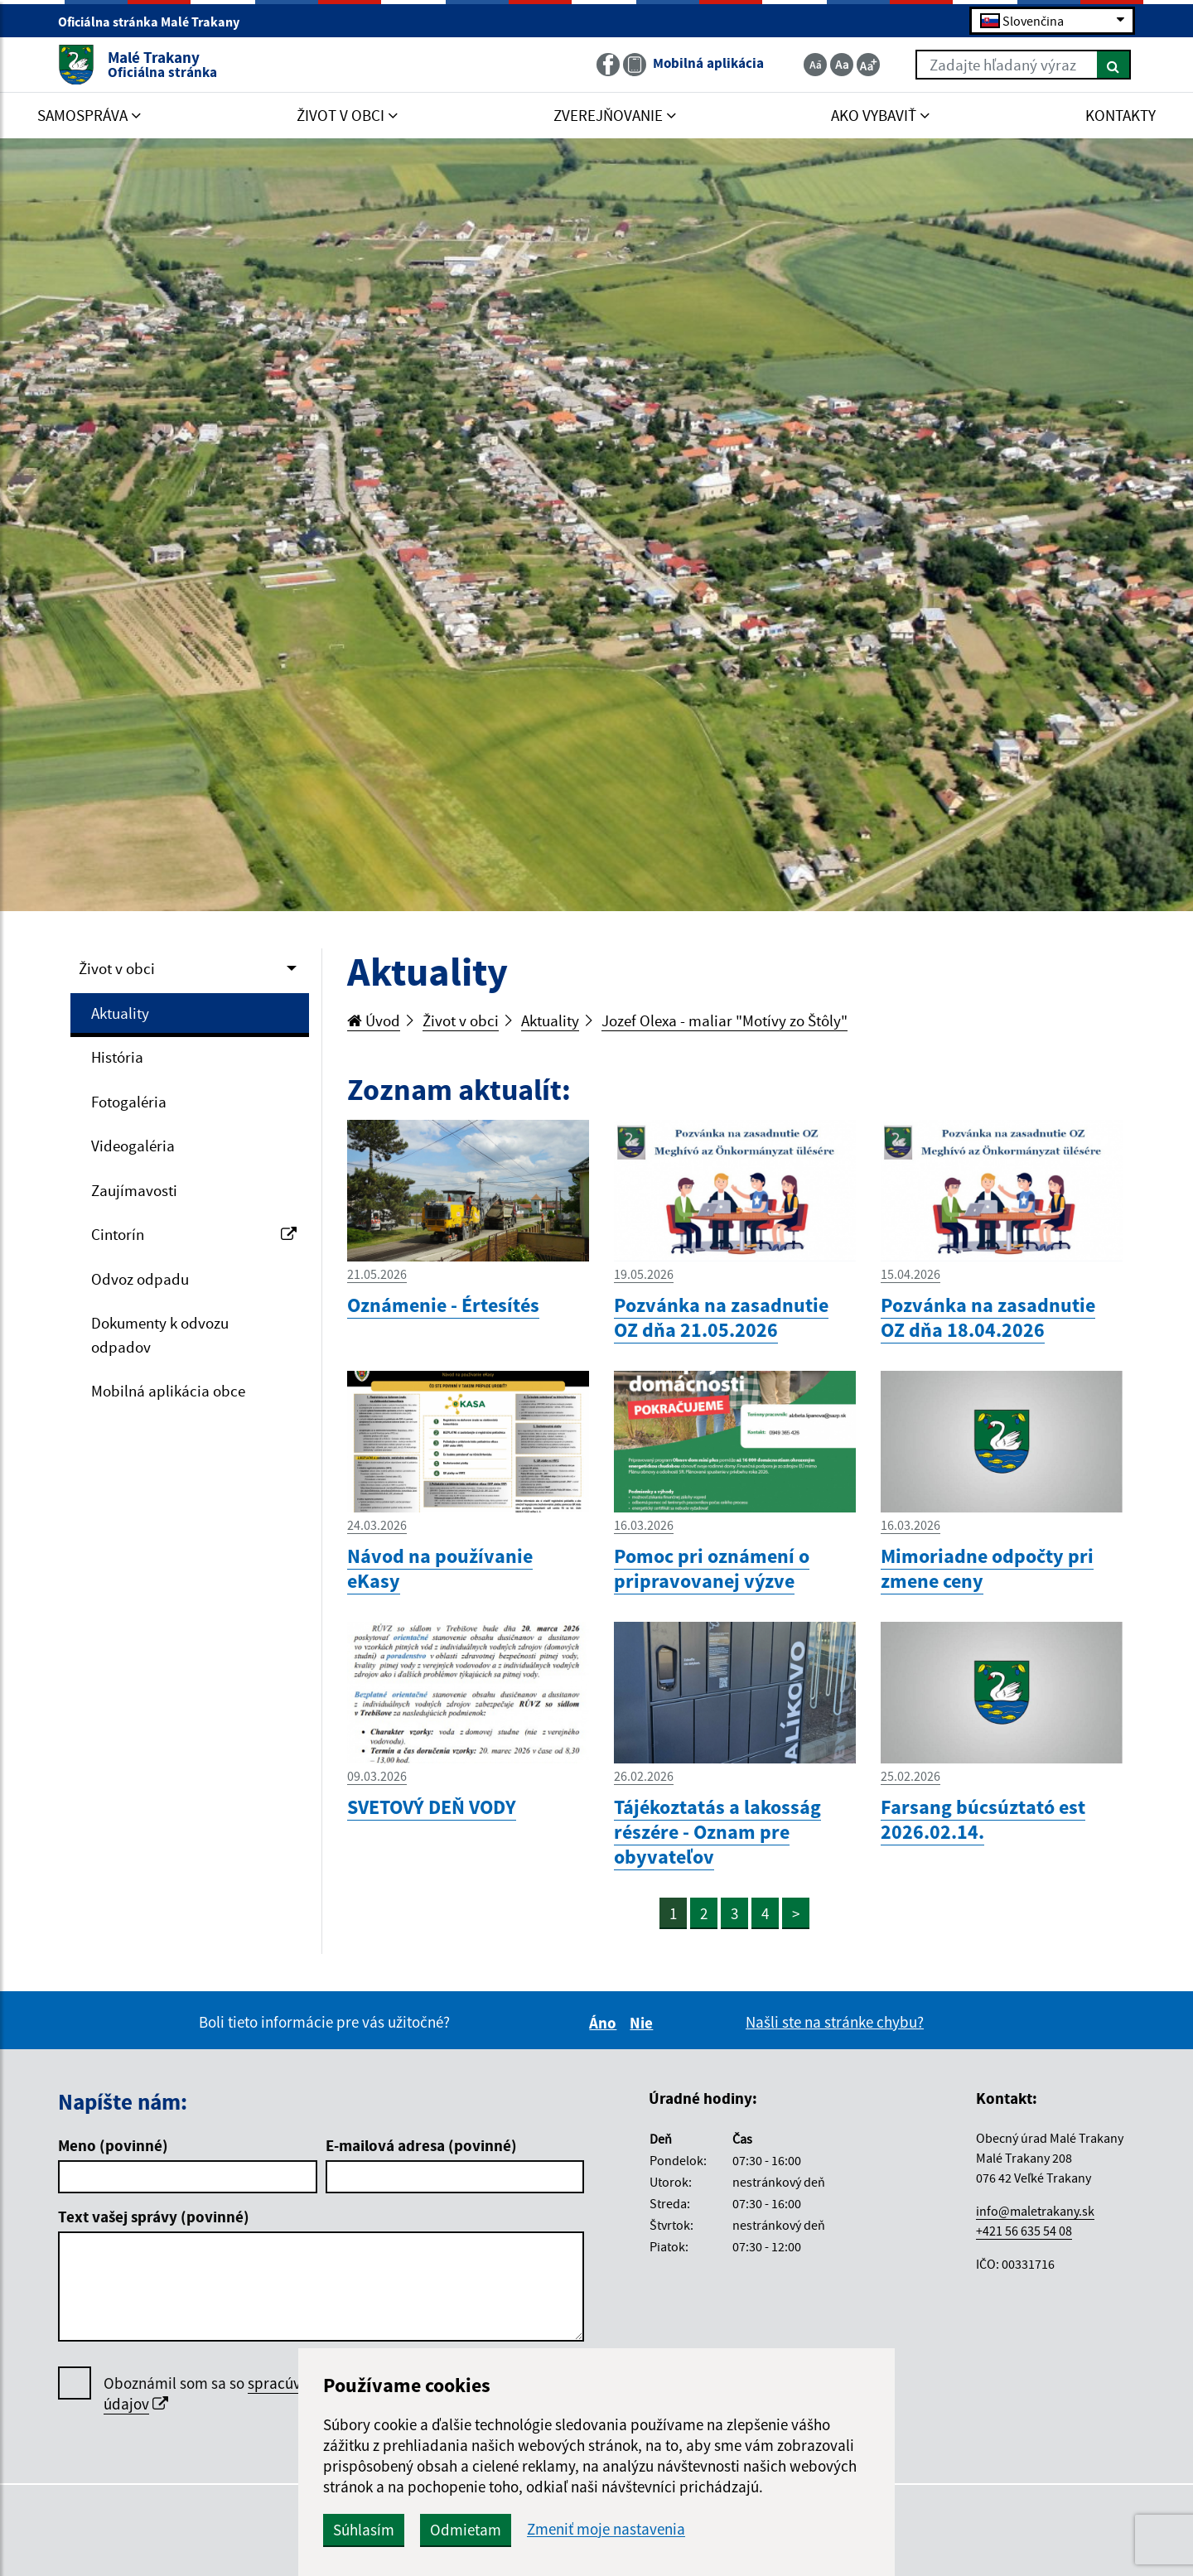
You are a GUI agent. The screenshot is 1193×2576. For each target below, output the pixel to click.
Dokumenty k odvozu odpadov (160, 1335)
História (117, 1057)
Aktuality (120, 1013)
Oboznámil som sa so (253, 2393)
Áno (605, 2023)
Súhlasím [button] (363, 2530)
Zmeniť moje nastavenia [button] (606, 2529)
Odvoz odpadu (140, 1279)
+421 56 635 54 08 (1024, 2230)
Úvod (373, 1020)
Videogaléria (133, 1145)
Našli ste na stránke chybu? (835, 2022)
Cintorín (194, 1234)
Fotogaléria (129, 1102)
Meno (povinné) (113, 2145)
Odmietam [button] (465, 2530)
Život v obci (117, 968)
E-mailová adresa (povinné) (421, 2145)
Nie (644, 2023)
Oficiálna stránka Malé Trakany (156, 21)
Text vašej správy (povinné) (153, 2216)
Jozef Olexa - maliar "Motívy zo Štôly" (724, 1020)
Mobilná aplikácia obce (168, 1391)
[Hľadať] (1114, 65)
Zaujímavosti (134, 1190)
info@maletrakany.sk (1035, 2210)
